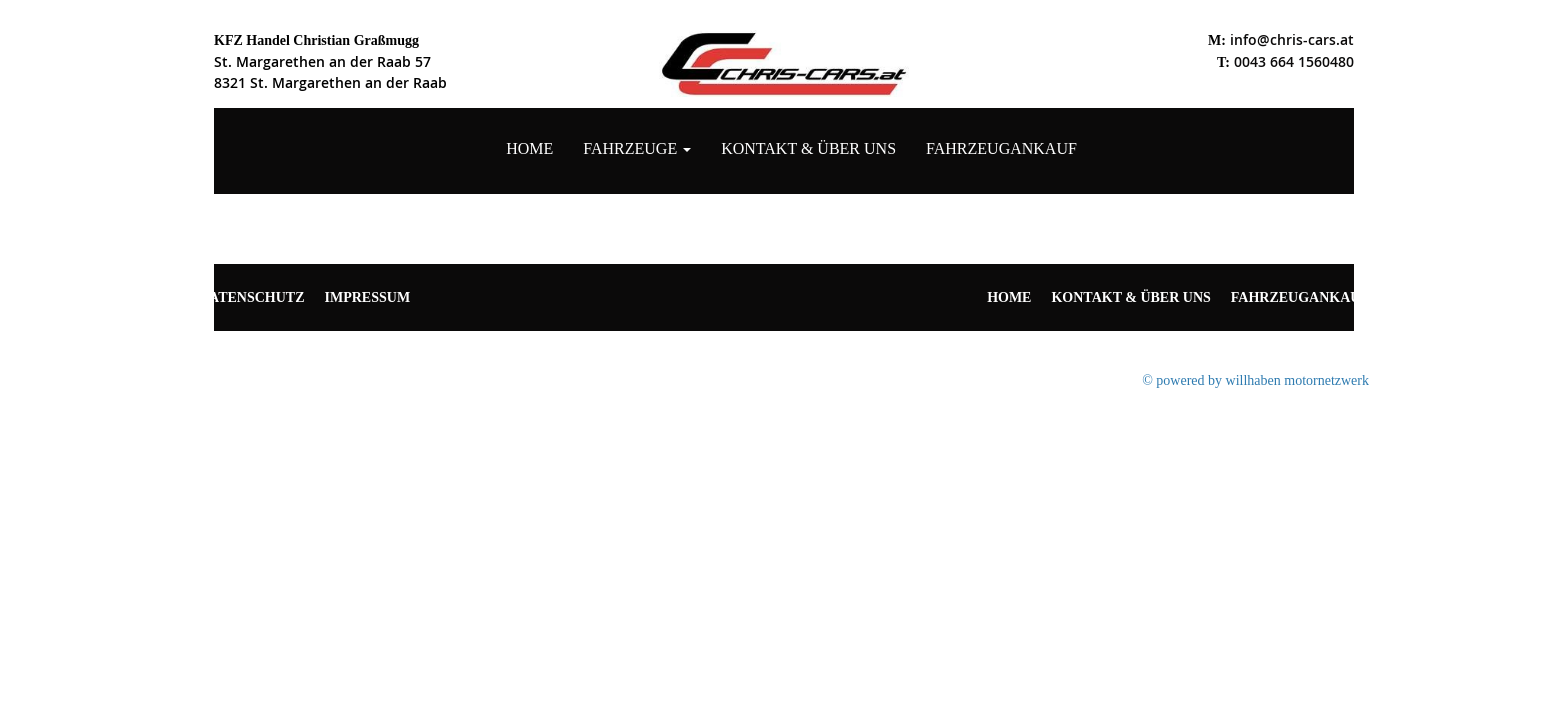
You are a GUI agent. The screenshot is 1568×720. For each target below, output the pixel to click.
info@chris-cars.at (1292, 39)
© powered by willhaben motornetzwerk (1255, 380)
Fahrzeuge (637, 148)
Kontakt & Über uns (808, 148)
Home (529, 148)
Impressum (368, 297)
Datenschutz (252, 297)
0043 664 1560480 (1294, 61)
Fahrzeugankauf (1001, 148)
